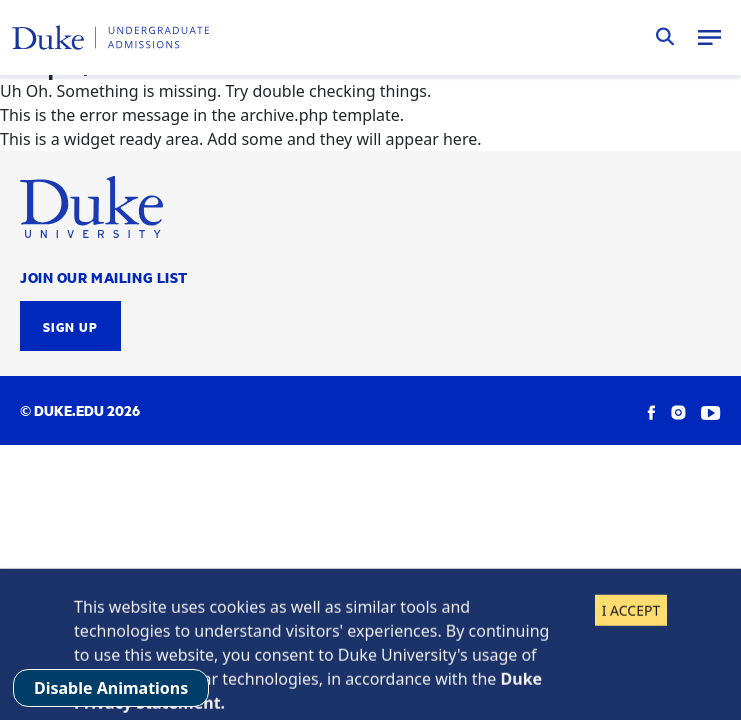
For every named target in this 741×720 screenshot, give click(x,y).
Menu (709, 37)
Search (665, 37)
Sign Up (70, 326)
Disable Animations (111, 688)
